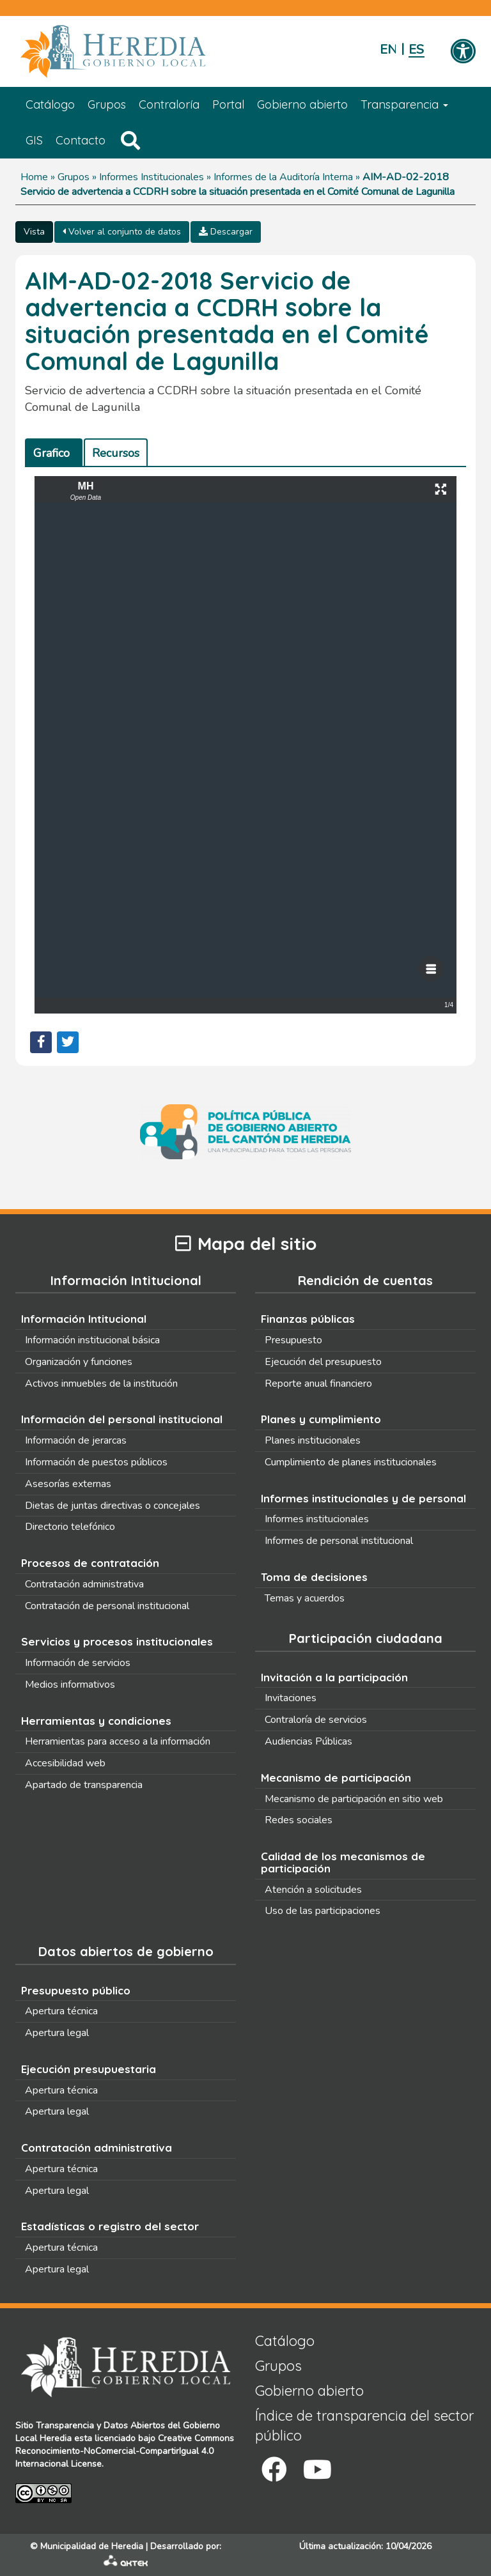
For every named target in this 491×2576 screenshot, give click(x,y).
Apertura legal (57, 2033)
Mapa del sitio (245, 1243)
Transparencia (404, 104)
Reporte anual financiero (318, 1384)
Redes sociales (298, 1820)
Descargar (226, 232)
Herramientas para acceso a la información (117, 1741)
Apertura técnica (61, 2011)
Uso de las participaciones (322, 1911)
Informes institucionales (317, 1519)
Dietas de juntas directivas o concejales (112, 1506)
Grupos (107, 104)
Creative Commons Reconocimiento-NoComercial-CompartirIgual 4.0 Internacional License (124, 2451)
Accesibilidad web (65, 1763)
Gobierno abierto (302, 104)
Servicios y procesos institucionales (117, 1641)
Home (34, 177)
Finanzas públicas (308, 1318)
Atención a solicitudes (313, 1890)
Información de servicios (77, 1663)
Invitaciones (290, 1698)
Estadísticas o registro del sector (110, 2226)
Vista (34, 232)
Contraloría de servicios (316, 1720)
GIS (34, 140)
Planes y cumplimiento (321, 1419)
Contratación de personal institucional (107, 1606)
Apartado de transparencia (84, 1785)
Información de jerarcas (76, 1440)
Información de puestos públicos (96, 1462)
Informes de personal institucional (339, 1541)
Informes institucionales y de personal (363, 1498)
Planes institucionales (313, 1440)
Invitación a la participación (334, 1677)
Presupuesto (293, 1340)
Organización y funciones (78, 1362)
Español (417, 49)
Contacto (80, 140)
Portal (228, 104)
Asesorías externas (68, 1484)
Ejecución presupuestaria (88, 2069)
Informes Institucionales (151, 177)
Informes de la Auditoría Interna (283, 177)
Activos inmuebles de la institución (101, 1384)
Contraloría (169, 104)
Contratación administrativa (84, 1584)
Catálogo (50, 104)
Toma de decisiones (314, 1577)
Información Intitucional (83, 1318)
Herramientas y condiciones (96, 1720)
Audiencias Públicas (308, 1741)
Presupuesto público (75, 1990)
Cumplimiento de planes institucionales (351, 1462)
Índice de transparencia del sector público (364, 2425)
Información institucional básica (92, 1340)
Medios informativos (70, 1684)
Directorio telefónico (70, 1527)
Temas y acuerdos (305, 1598)
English (388, 49)
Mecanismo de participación (336, 1777)
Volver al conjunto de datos (122, 232)
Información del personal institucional (121, 1419)
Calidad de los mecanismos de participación (343, 1862)
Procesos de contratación (90, 1563)
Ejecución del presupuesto (323, 1362)
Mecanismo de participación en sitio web (354, 1799)
